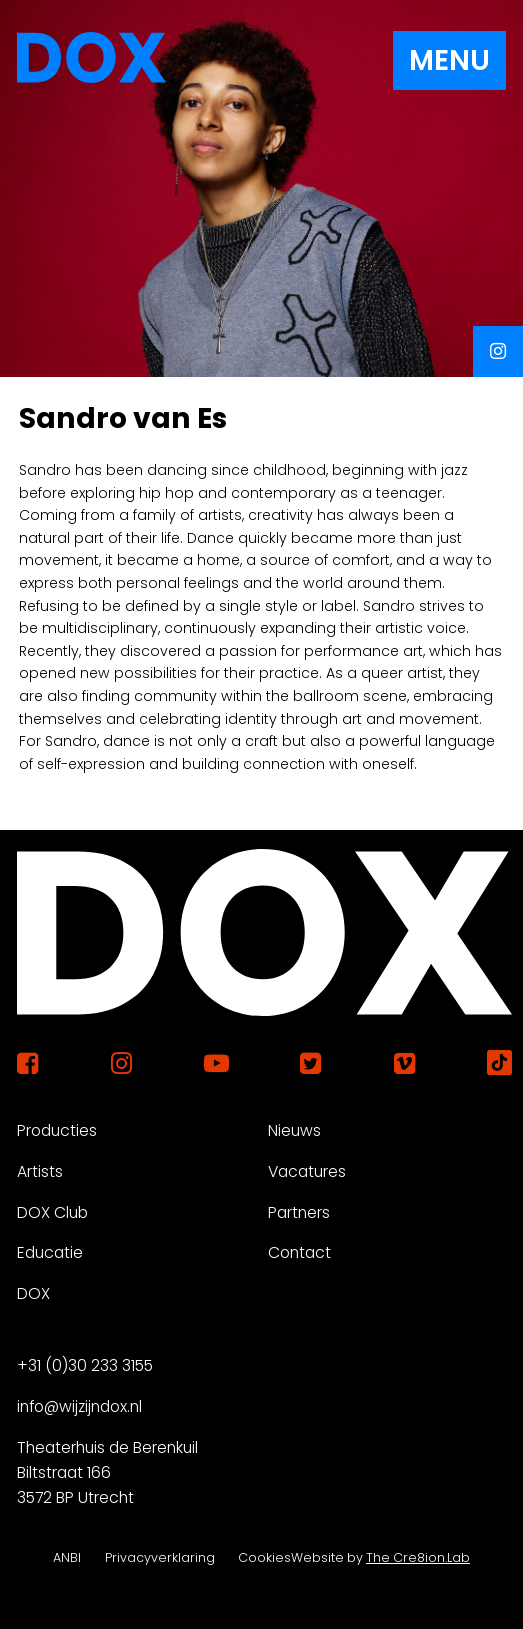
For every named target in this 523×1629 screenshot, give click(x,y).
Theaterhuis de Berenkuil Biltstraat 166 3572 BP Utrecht (107, 1472)
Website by (380, 1557)
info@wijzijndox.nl (79, 1406)
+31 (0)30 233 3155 (85, 1365)
